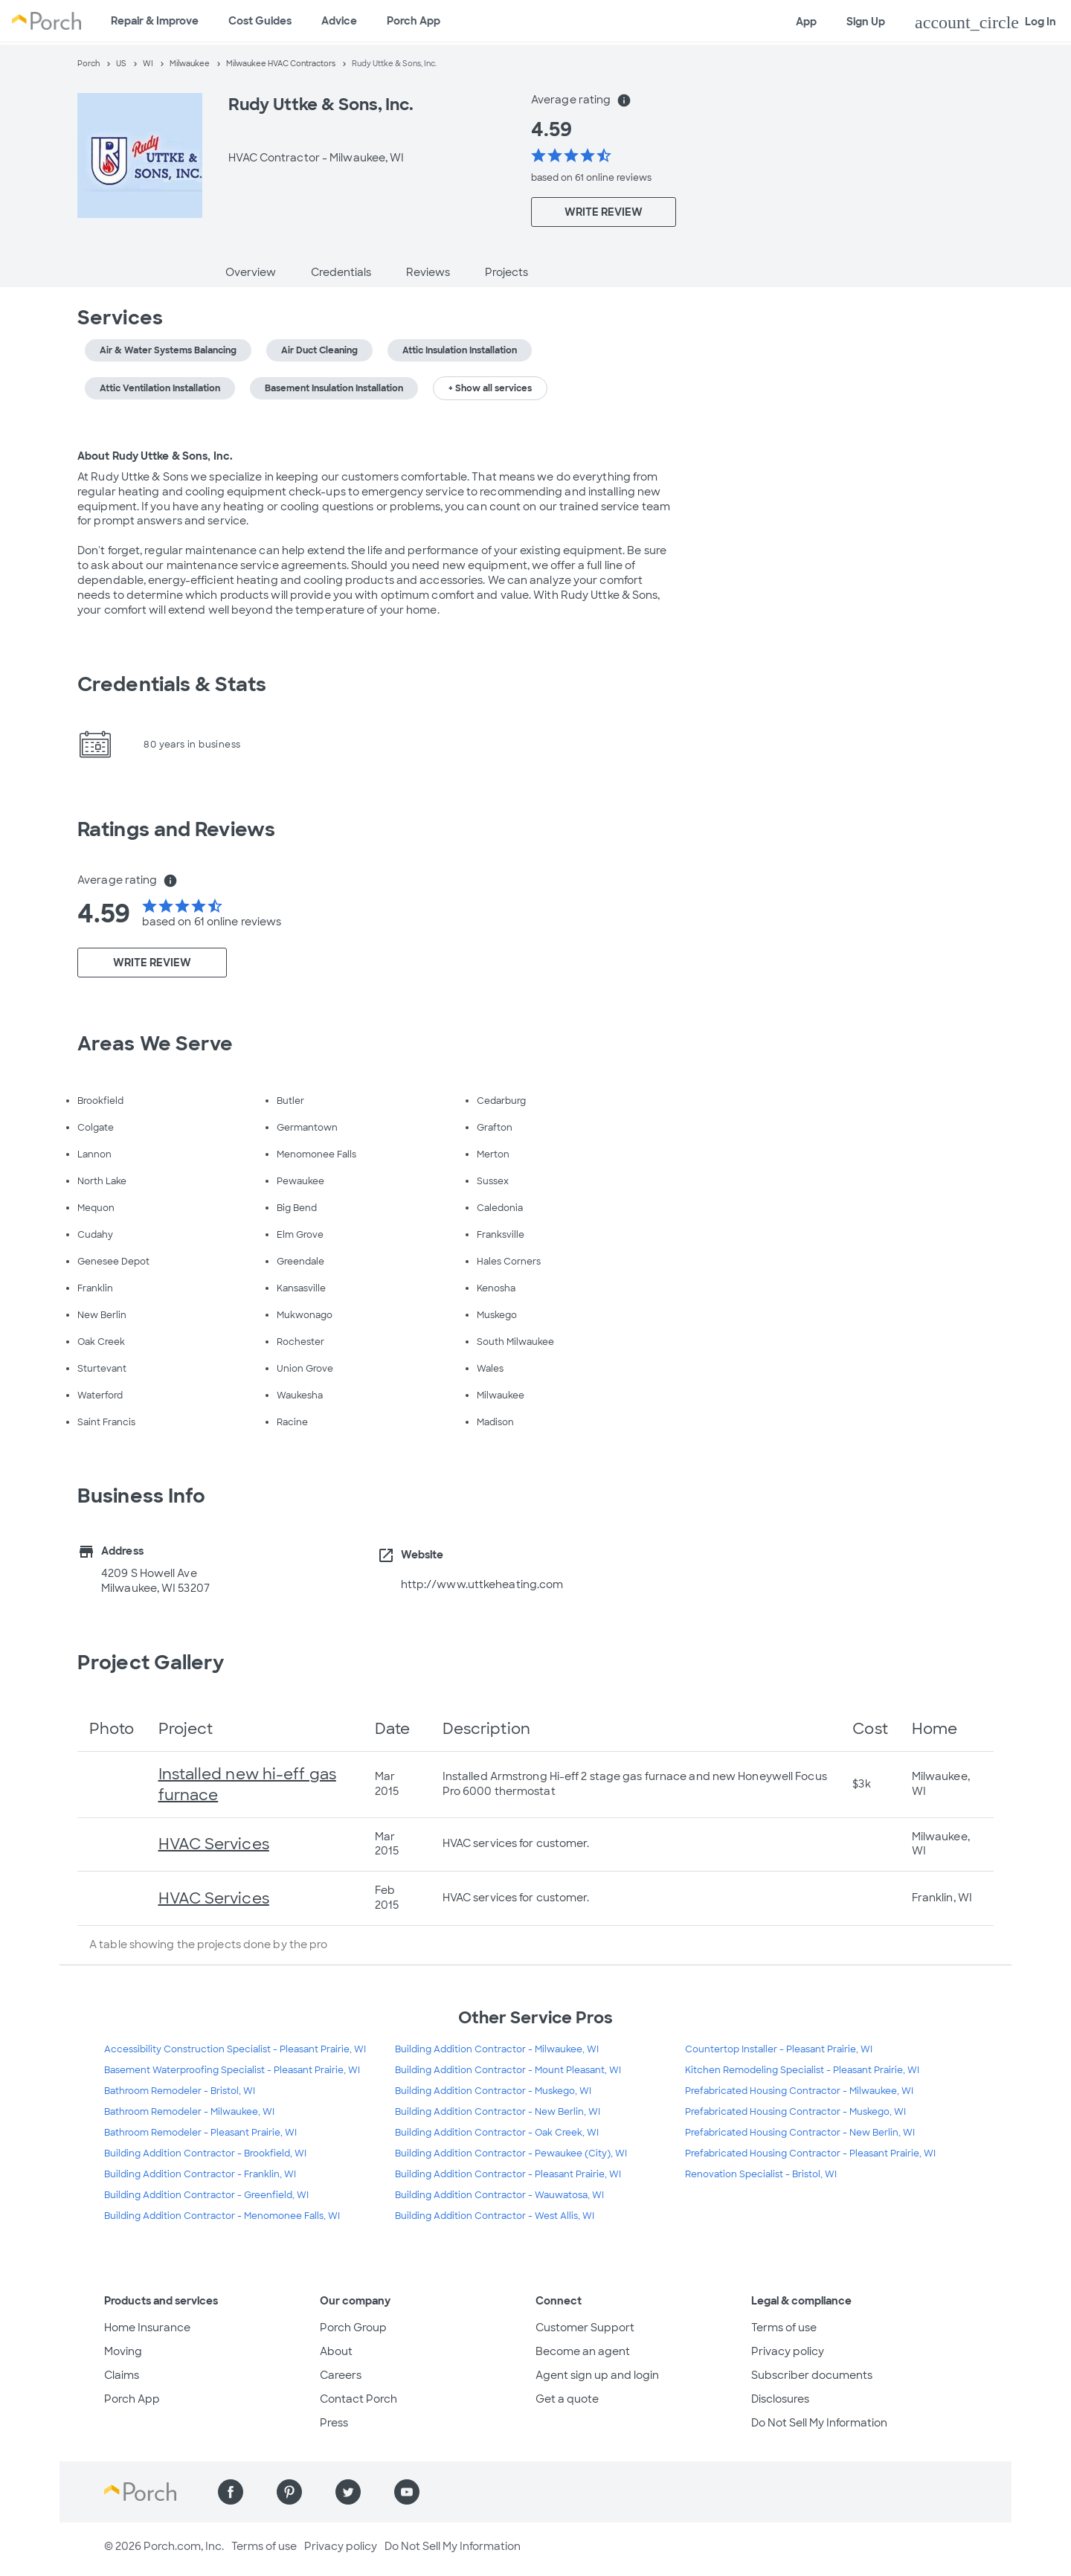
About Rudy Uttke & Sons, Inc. (155, 456)
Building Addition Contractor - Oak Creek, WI (497, 2133)
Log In (985, 22)
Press (334, 2422)
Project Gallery (151, 1662)
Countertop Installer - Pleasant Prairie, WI (778, 2049)
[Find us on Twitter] (348, 2492)
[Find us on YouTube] (406, 2492)
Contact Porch (358, 2399)
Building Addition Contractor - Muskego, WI (493, 2091)
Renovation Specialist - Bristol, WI (761, 2174)
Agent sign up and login (597, 2375)
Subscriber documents (811, 2375)
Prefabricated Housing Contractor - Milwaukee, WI (799, 2091)
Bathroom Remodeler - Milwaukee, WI (189, 2112)
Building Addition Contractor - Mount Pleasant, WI (508, 2070)
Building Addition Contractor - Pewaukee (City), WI (511, 2153)
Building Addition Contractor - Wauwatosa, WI (499, 2195)
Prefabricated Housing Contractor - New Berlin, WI (800, 2133)
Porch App (413, 21)
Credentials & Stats (171, 684)
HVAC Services (213, 1844)
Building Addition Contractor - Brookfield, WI (205, 2153)
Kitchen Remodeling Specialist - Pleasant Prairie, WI (802, 2070)
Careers (340, 2375)
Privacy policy (787, 2351)
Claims (121, 2375)
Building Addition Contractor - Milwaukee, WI (497, 2049)
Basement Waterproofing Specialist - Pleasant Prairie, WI (232, 2070)
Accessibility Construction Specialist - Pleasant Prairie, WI (235, 2049)
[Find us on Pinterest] (289, 2492)
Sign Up (865, 21)
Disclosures (780, 2399)
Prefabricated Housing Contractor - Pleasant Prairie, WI (810, 2153)
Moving (123, 2351)
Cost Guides (260, 21)
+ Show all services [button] (490, 388)
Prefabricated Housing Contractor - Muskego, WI (795, 2112)
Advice (339, 21)
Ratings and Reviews (176, 829)
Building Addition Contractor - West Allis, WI (494, 2216)
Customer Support (585, 2327)
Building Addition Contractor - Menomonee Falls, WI (222, 2216)
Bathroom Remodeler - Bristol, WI (179, 2091)
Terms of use (784, 2327)
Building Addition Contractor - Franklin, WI (200, 2174)
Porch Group (353, 2327)
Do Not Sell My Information (819, 2422)
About (336, 2351)
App (806, 21)
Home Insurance (147, 2327)
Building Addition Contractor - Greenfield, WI (206, 2195)
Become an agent (583, 2351)
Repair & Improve (155, 21)
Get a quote (567, 2399)
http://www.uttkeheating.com (482, 1584)
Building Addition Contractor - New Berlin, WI (497, 2112)
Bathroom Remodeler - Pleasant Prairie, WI (200, 2133)
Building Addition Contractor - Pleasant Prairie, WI (508, 2174)
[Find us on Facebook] (230, 2492)
